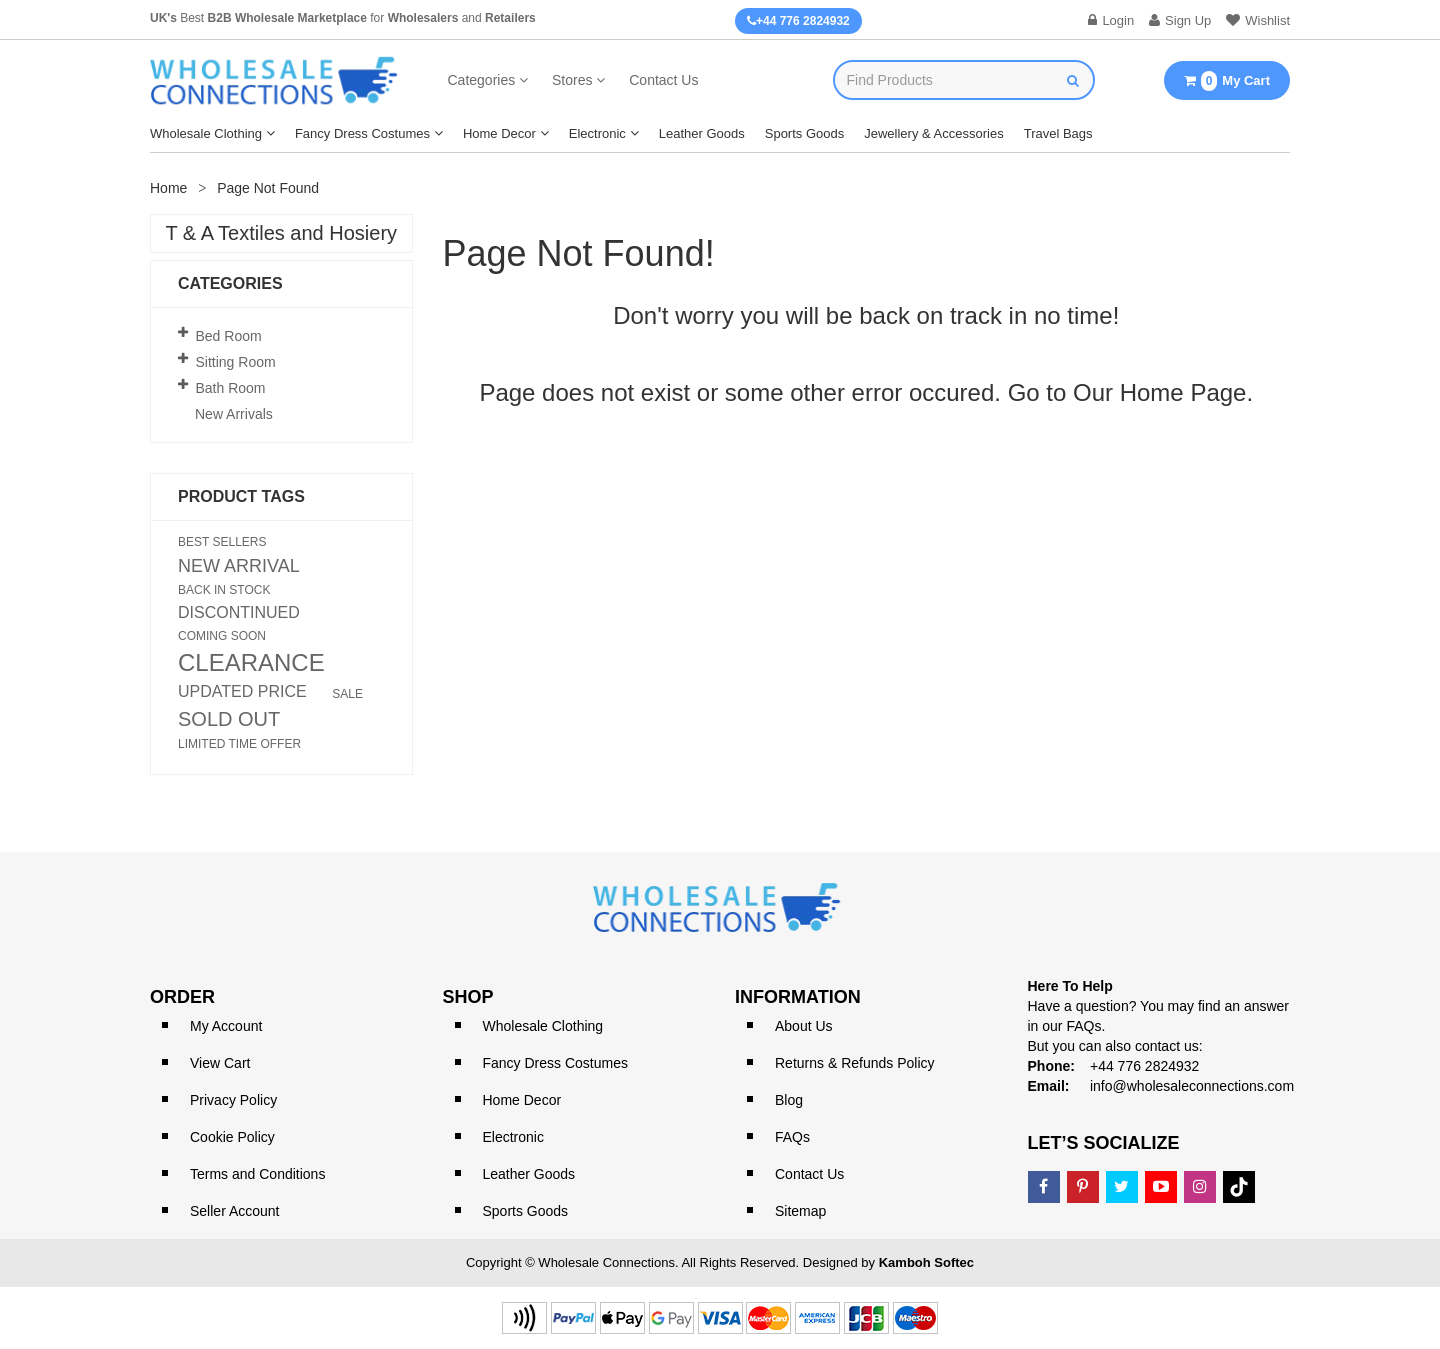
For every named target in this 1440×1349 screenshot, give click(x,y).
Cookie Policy (232, 1137)
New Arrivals (234, 414)
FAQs (792, 1137)
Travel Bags (1058, 133)
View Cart (220, 1063)
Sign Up (1180, 20)
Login (1111, 20)
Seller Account (235, 1211)
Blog (789, 1100)
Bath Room (231, 388)
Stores (572, 80)
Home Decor (499, 133)
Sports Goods (805, 133)
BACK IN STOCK (224, 590)
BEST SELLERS (222, 542)
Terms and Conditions (257, 1174)
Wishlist (1258, 20)
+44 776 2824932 (798, 21)
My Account (226, 1026)
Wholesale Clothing (206, 133)
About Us (804, 1026)
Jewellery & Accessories (933, 133)
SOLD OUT (229, 719)
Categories (482, 80)
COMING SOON (222, 636)
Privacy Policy (233, 1100)
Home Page (1183, 392)
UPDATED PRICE (242, 692)
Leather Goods (702, 133)
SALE (347, 694)
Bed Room (229, 336)
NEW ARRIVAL (239, 566)
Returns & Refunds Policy (855, 1063)
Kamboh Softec (926, 1262)
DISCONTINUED (239, 613)
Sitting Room (236, 362)
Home (168, 188)
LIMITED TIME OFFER (239, 744)
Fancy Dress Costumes (362, 133)
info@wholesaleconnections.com (1192, 1086)
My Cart (1227, 81)
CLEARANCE (251, 663)
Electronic (597, 133)
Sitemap (800, 1211)
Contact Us (663, 80)
